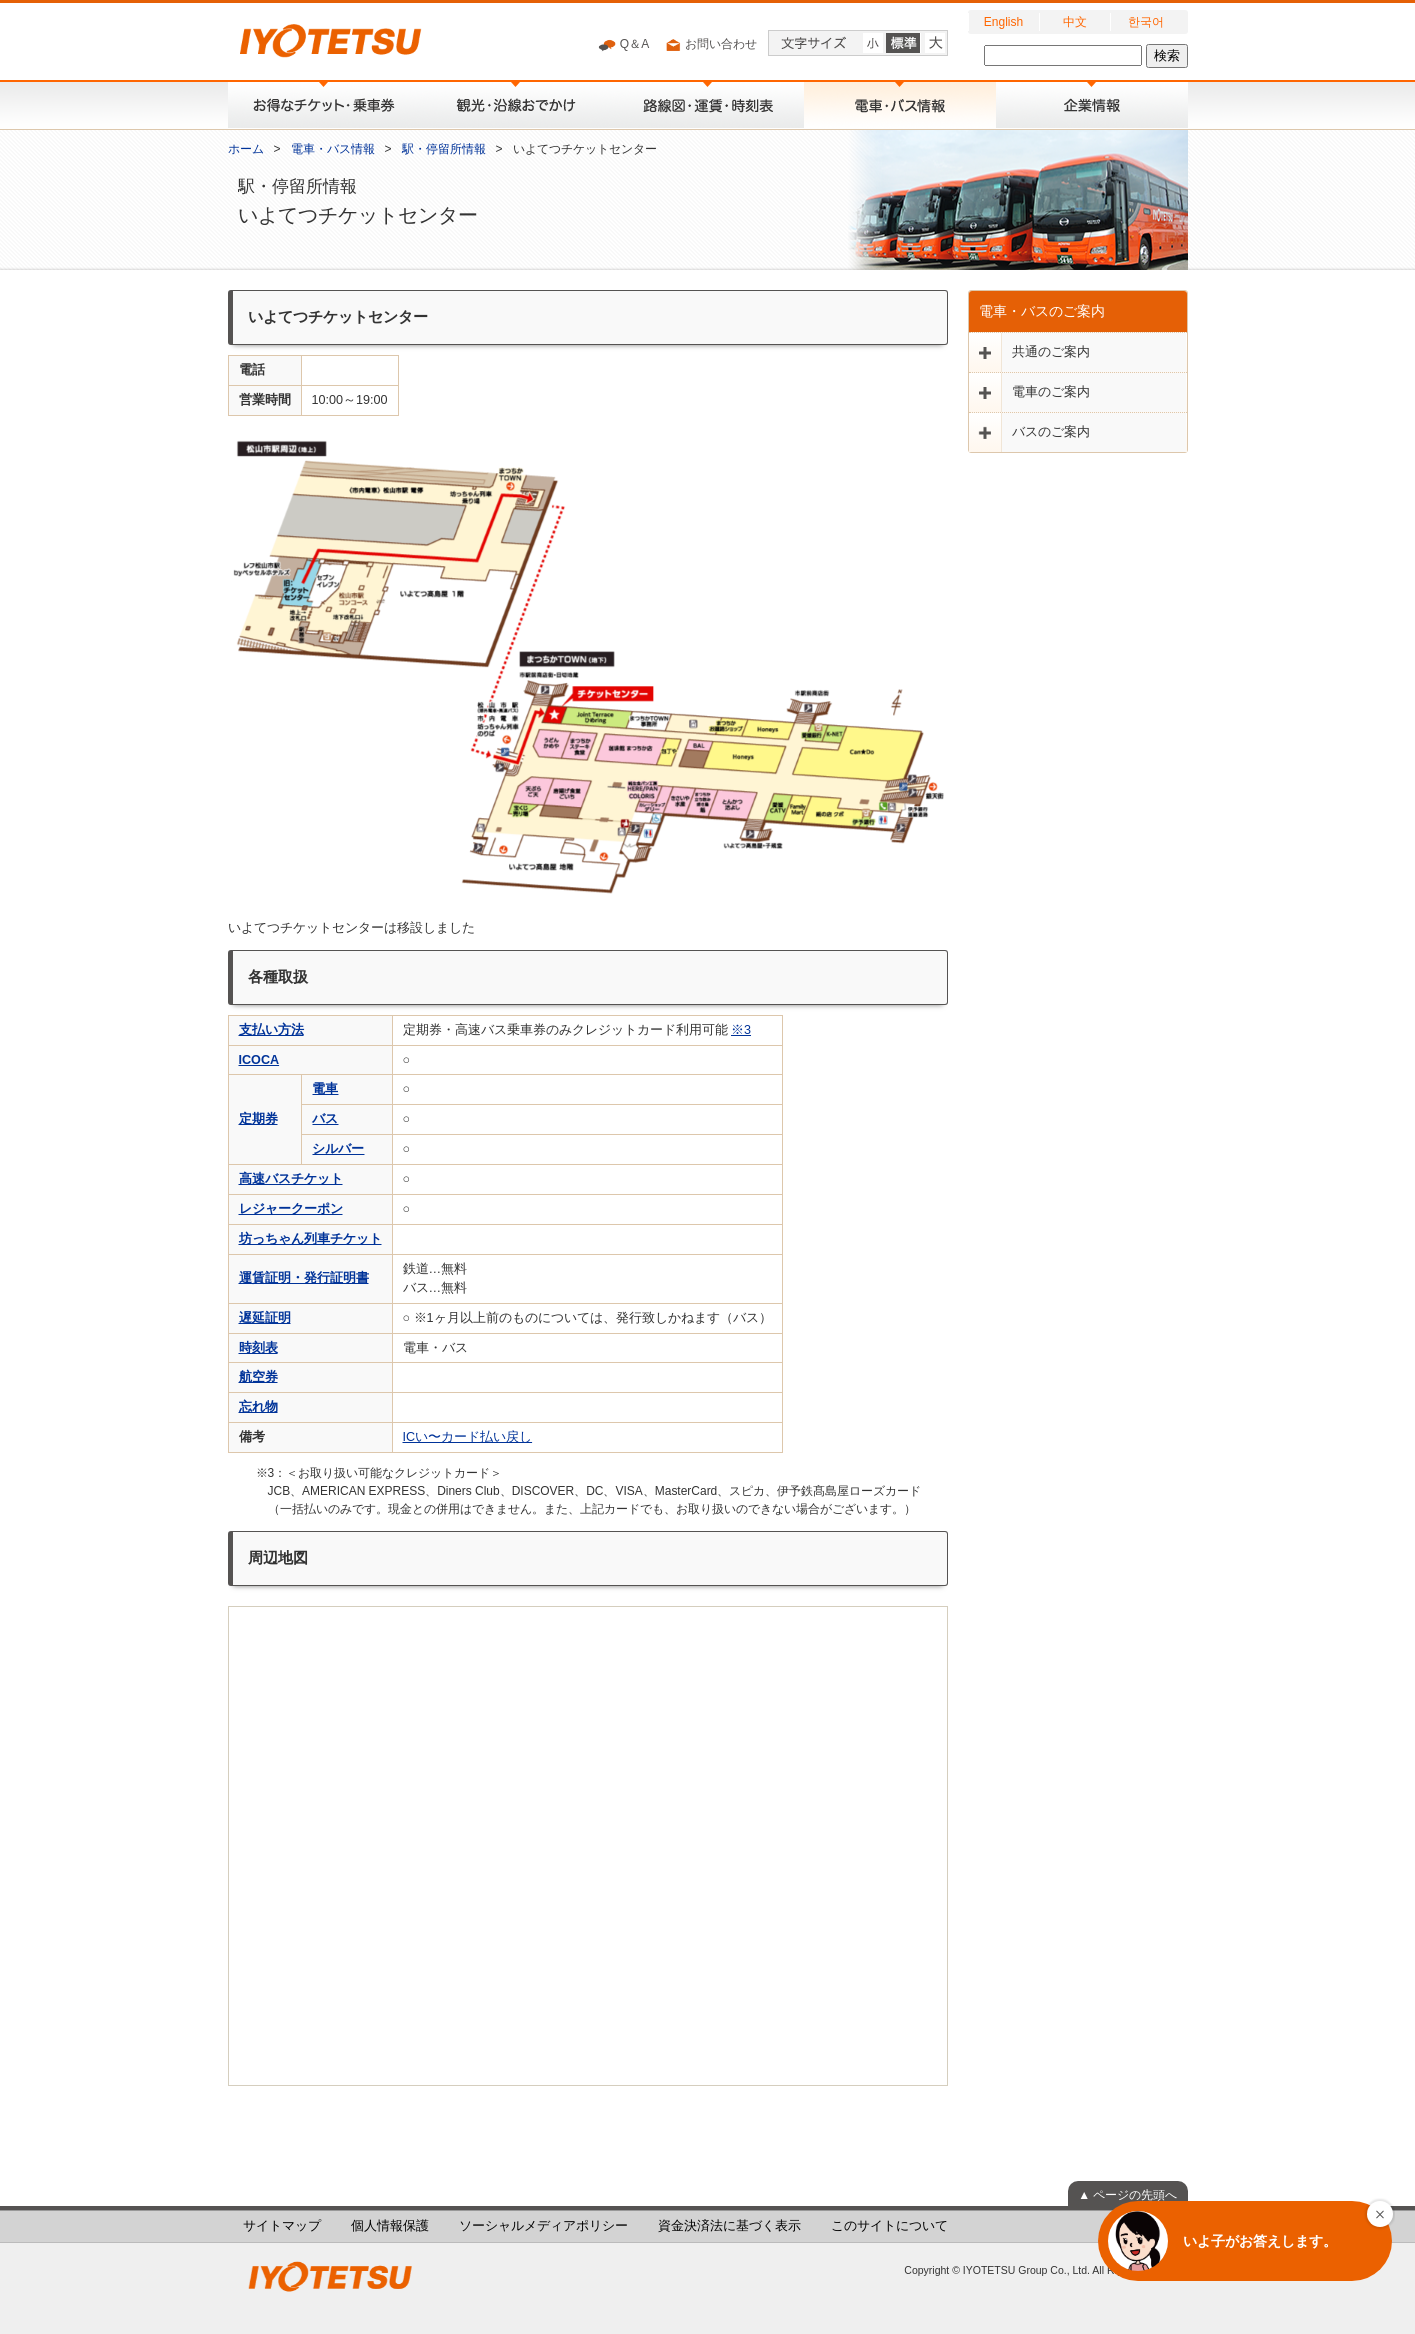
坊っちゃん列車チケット (310, 1239)
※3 (741, 1030)
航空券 (258, 1377)
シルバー (338, 1149)
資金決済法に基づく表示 (729, 2226)
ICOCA (259, 1060)
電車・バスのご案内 (1042, 311)
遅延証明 (265, 1318)
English (1003, 22)
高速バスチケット (291, 1179)
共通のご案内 (1051, 352)
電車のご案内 (1051, 392)
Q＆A (623, 45)
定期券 (258, 1119)
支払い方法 (271, 1030)
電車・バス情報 (333, 149)
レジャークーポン (291, 1209)
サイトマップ (282, 2226)
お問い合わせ (710, 45)
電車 (325, 1089)
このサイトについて (889, 2226)
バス (325, 1119)
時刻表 (258, 1348)
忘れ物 (258, 1407)
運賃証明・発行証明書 (304, 1278)
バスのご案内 (1051, 432)
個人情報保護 (390, 2226)
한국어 (1146, 22)
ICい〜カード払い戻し (468, 1437)
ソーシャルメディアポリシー (543, 2226)
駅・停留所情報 (444, 149)
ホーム (246, 149)
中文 (1075, 22)
